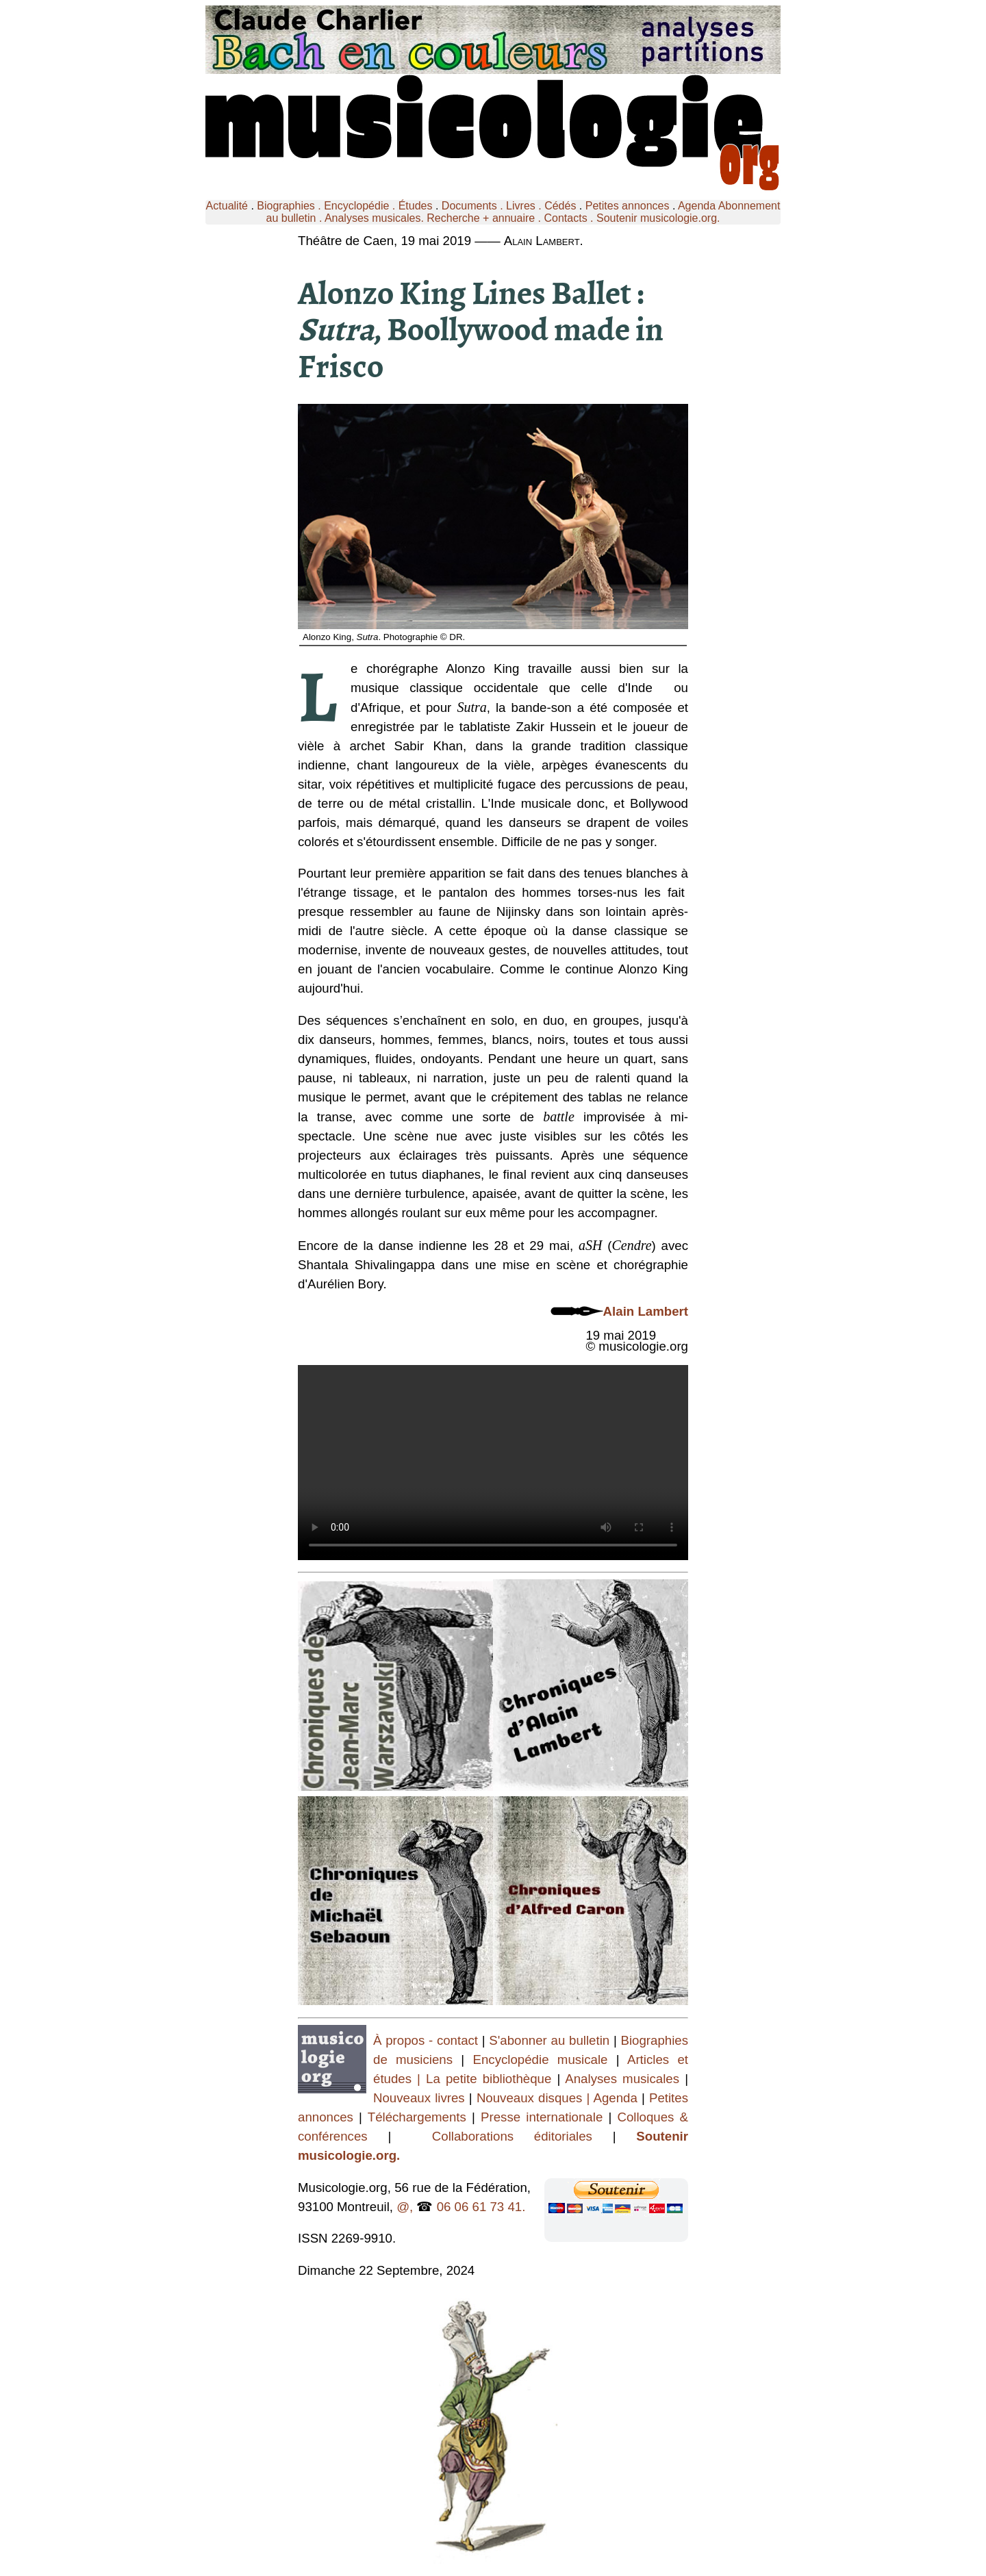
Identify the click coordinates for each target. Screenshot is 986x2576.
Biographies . (290, 206)
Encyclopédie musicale (540, 2059)
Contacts (565, 218)
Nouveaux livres (421, 2098)
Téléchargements (417, 2117)
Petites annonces (627, 206)
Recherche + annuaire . (485, 218)
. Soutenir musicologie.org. (653, 218)
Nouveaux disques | (535, 2098)
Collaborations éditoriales (502, 2136)
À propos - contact (425, 2040)
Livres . (525, 206)
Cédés (560, 206)
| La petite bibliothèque (484, 2078)
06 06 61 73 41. (481, 2206)
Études (416, 206)
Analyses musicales (625, 2078)
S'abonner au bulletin (551, 2040)
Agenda (697, 206)
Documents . (474, 206)
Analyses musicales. (376, 218)
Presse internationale (542, 2117)
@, (404, 2206)
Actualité (227, 206)
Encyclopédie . (361, 206)
